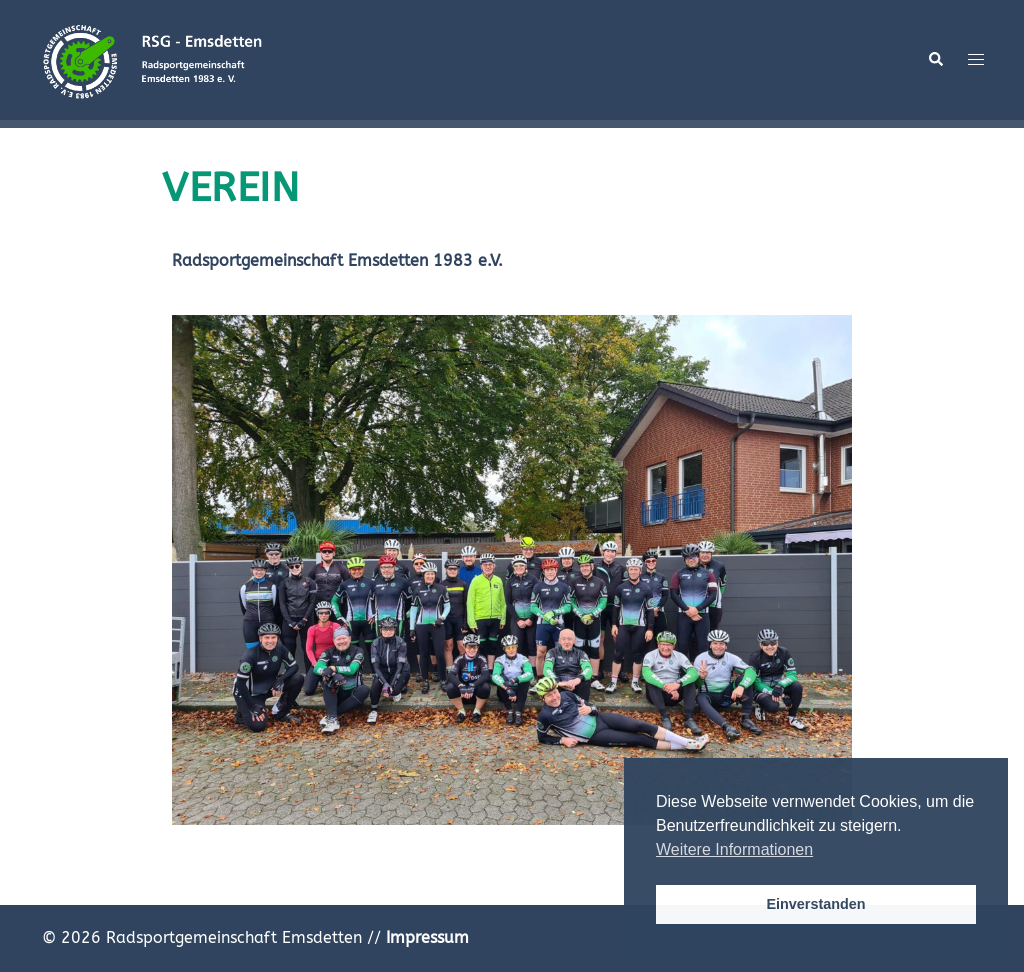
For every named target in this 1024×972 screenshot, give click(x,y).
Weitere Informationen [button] (734, 849)
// (418, 937)
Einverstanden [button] (815, 904)
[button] (935, 60)
